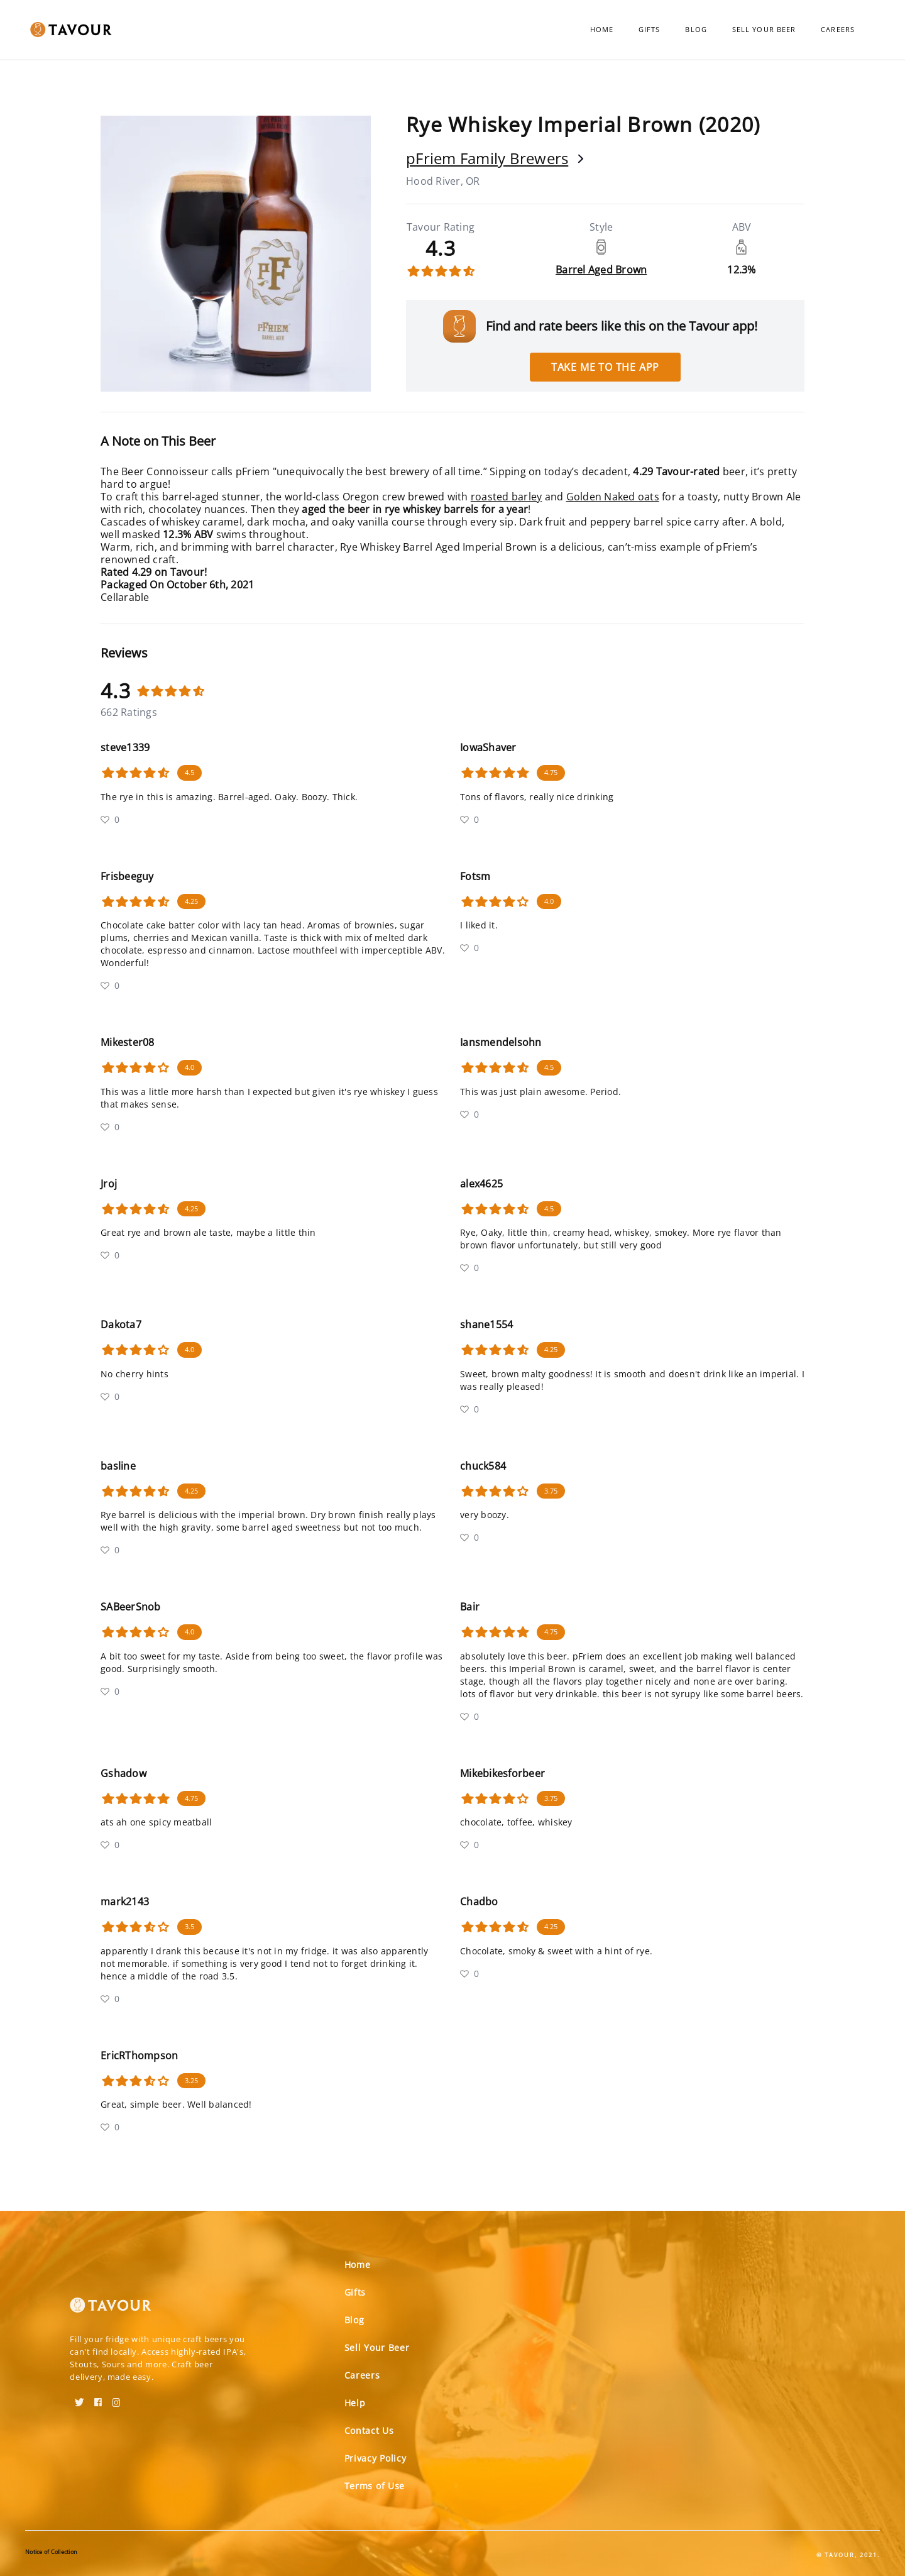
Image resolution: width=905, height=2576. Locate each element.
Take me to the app (605, 367)
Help (355, 2403)
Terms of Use (374, 2486)
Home (601, 29)
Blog (695, 29)
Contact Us (369, 2430)
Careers (838, 29)
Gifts (650, 29)
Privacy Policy (375, 2458)
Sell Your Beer (764, 29)
